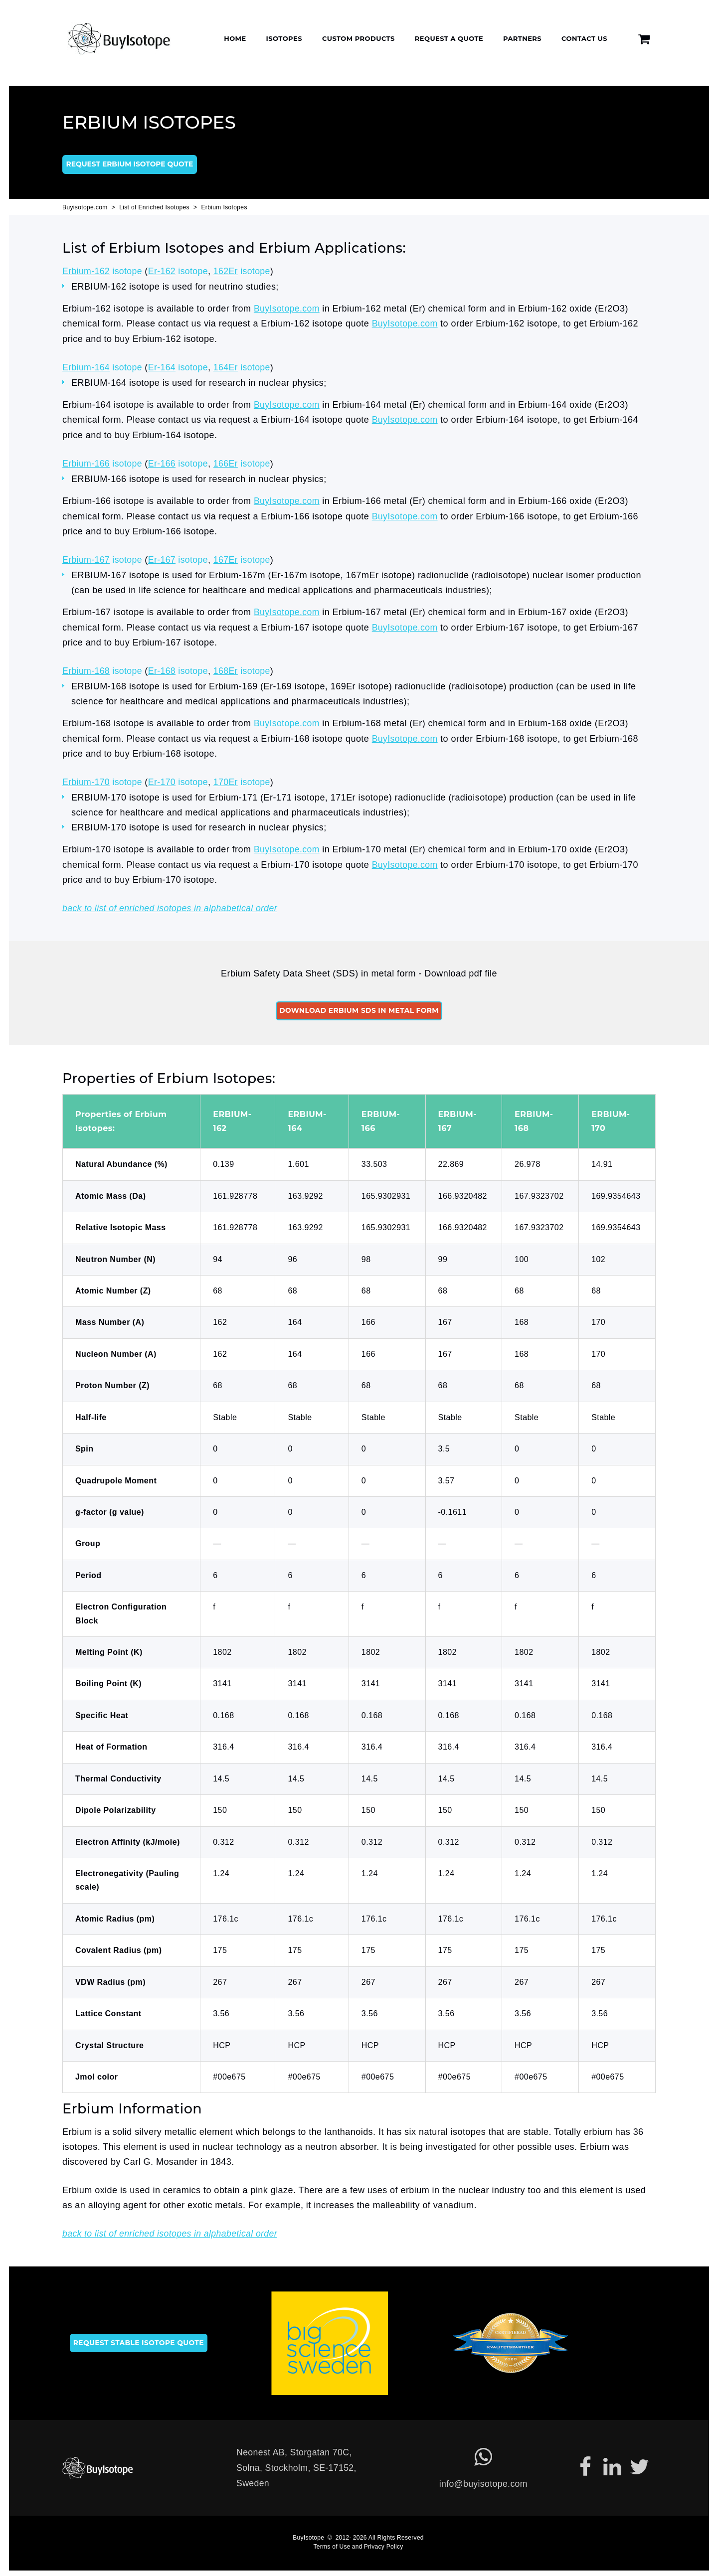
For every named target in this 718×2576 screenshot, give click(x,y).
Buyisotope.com (85, 208)
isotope (103, 273)
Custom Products (358, 38)
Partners (522, 38)
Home (235, 38)
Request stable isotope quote (140, 2339)
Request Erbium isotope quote (130, 165)
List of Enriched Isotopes (155, 208)
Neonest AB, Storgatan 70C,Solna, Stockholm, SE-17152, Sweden (297, 2463)
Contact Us (584, 38)
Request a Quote (449, 38)
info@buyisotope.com (484, 2480)
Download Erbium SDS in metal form (359, 1007)
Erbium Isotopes (225, 208)
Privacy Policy (383, 2543)
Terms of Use (331, 2543)
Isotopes (284, 38)
